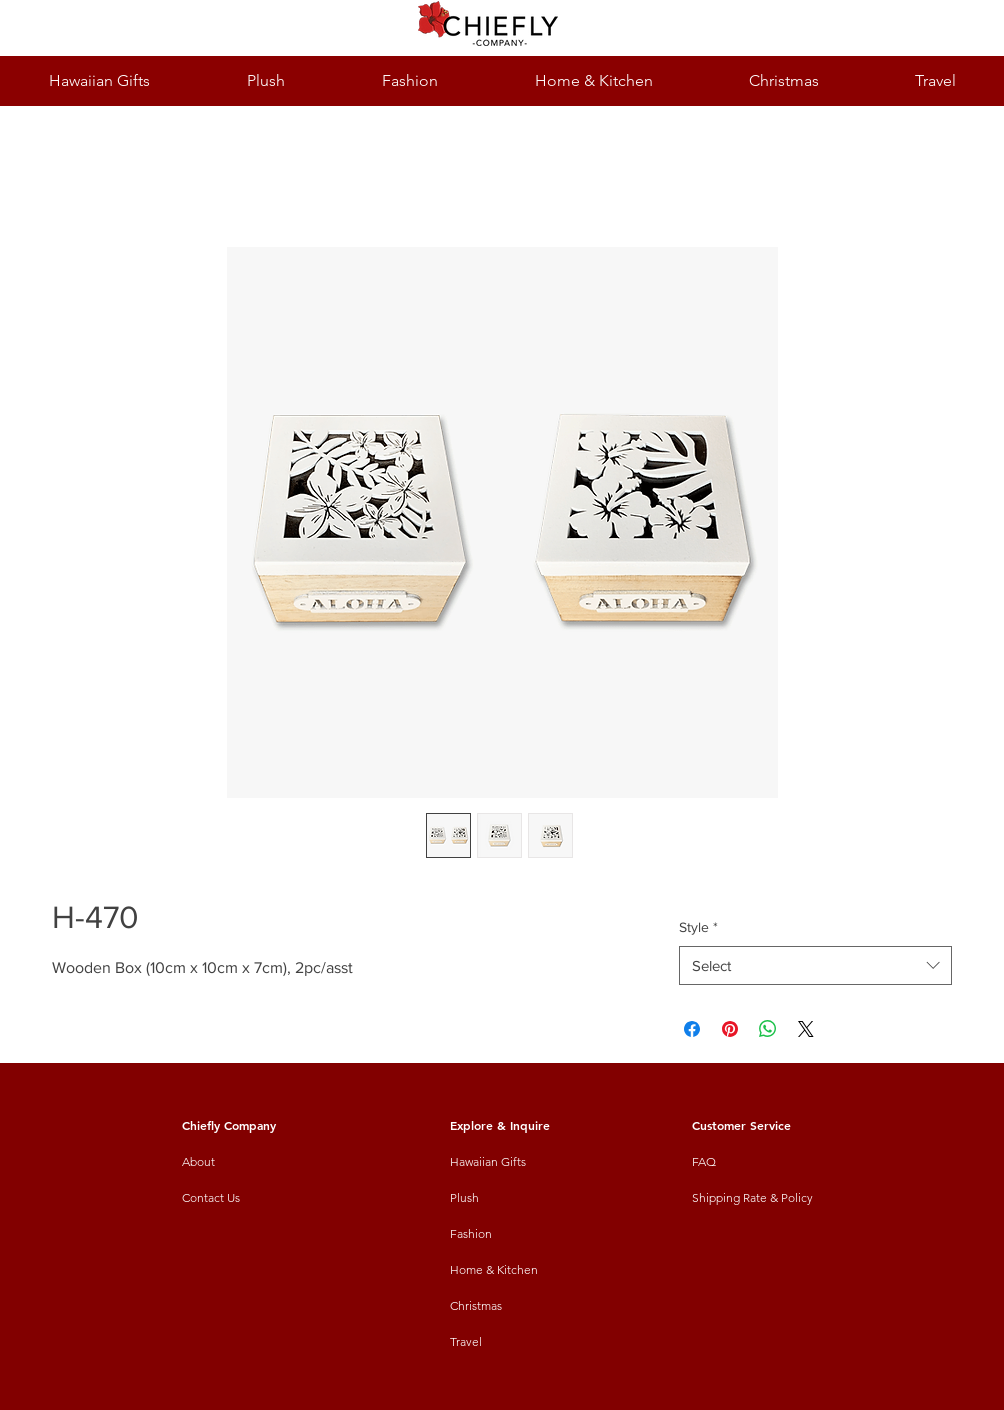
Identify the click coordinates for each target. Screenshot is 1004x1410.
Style (698, 927)
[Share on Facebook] (692, 1029)
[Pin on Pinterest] (730, 1029)
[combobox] (815, 965)
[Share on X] (806, 1029)
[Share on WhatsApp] (768, 1029)
